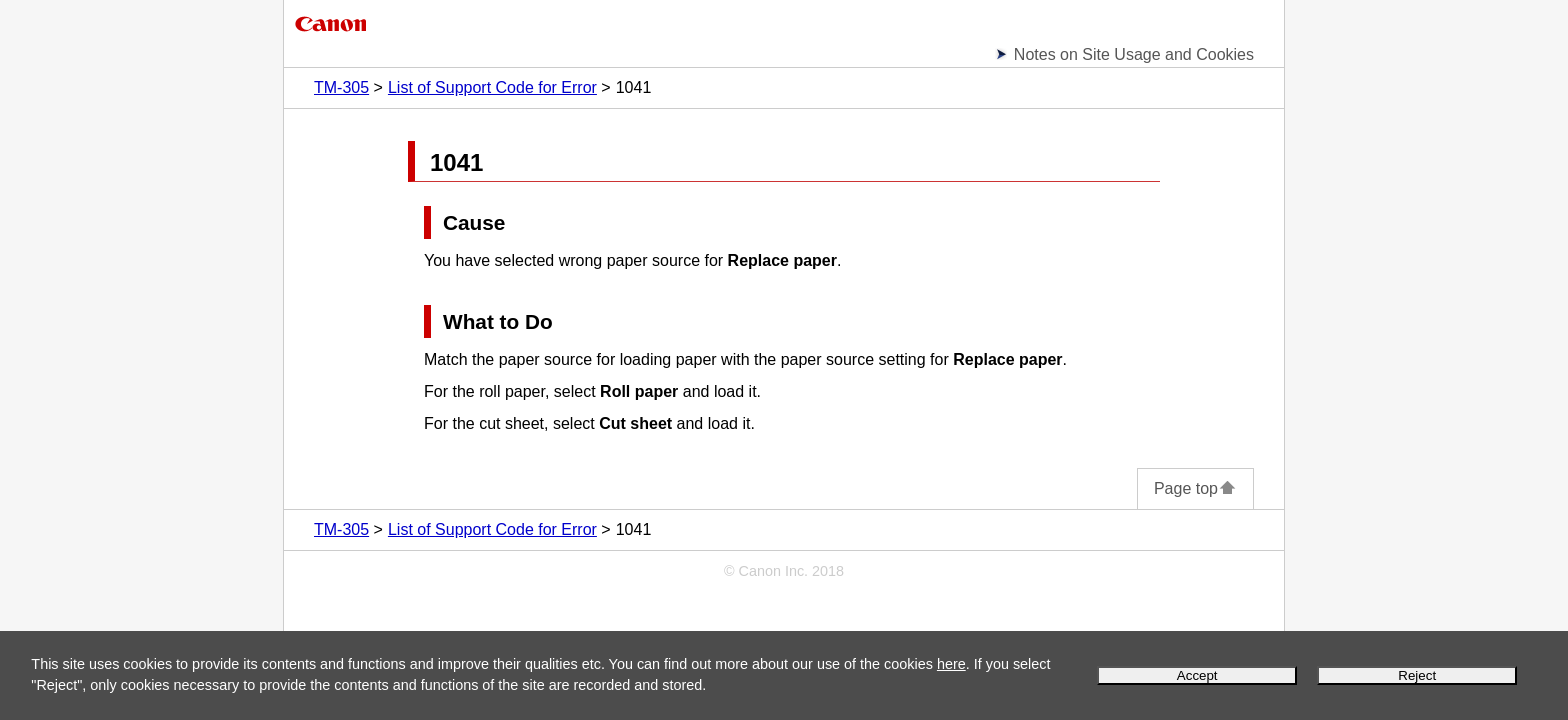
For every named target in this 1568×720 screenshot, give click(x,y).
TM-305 (341, 87)
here (951, 664)
